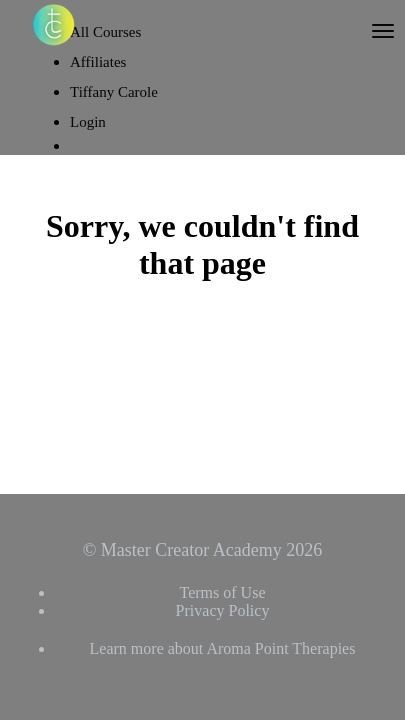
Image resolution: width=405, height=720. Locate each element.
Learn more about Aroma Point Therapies (223, 648)
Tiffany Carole (114, 92)
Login (88, 122)
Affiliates (98, 62)
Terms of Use (223, 592)
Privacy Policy (223, 610)
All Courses (105, 32)
